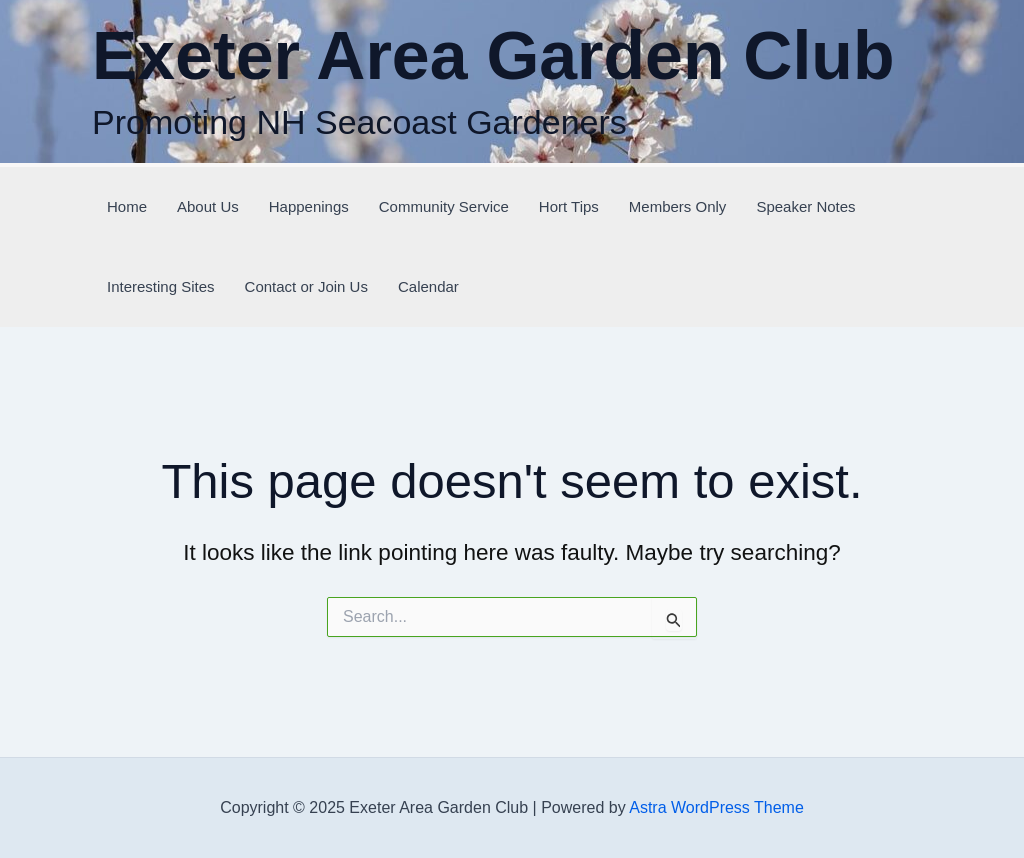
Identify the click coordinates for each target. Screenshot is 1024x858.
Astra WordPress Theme (716, 807)
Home (127, 206)
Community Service (444, 206)
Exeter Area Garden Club (493, 55)
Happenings (309, 206)
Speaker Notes (805, 206)
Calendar (428, 286)
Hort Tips (569, 206)
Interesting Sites (161, 286)
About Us (208, 206)
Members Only (678, 206)
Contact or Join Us (306, 286)
